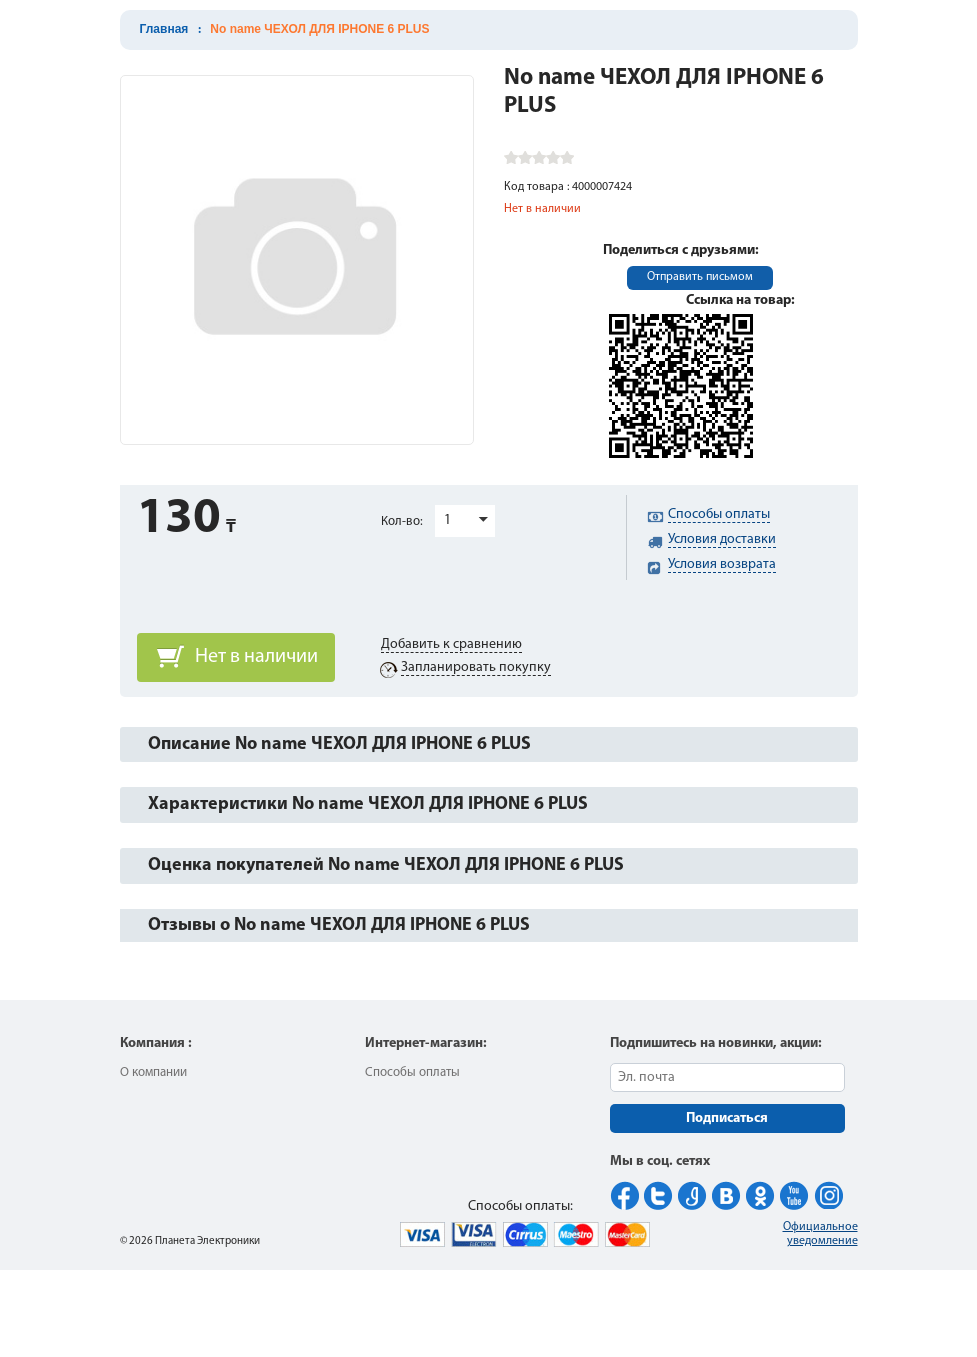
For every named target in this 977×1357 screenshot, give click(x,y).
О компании (153, 1072)
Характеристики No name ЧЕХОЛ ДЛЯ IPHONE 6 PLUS (368, 804)
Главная (164, 29)
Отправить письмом (700, 277)
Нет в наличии (256, 657)
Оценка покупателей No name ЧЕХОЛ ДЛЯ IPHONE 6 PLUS (386, 865)
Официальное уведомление (820, 1234)
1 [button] (447, 520)
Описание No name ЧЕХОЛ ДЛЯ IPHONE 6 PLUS (339, 744)
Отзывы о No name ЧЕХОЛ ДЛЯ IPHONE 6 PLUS (339, 925)
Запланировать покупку (476, 667)
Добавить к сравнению (451, 644)
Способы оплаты (412, 1072)
